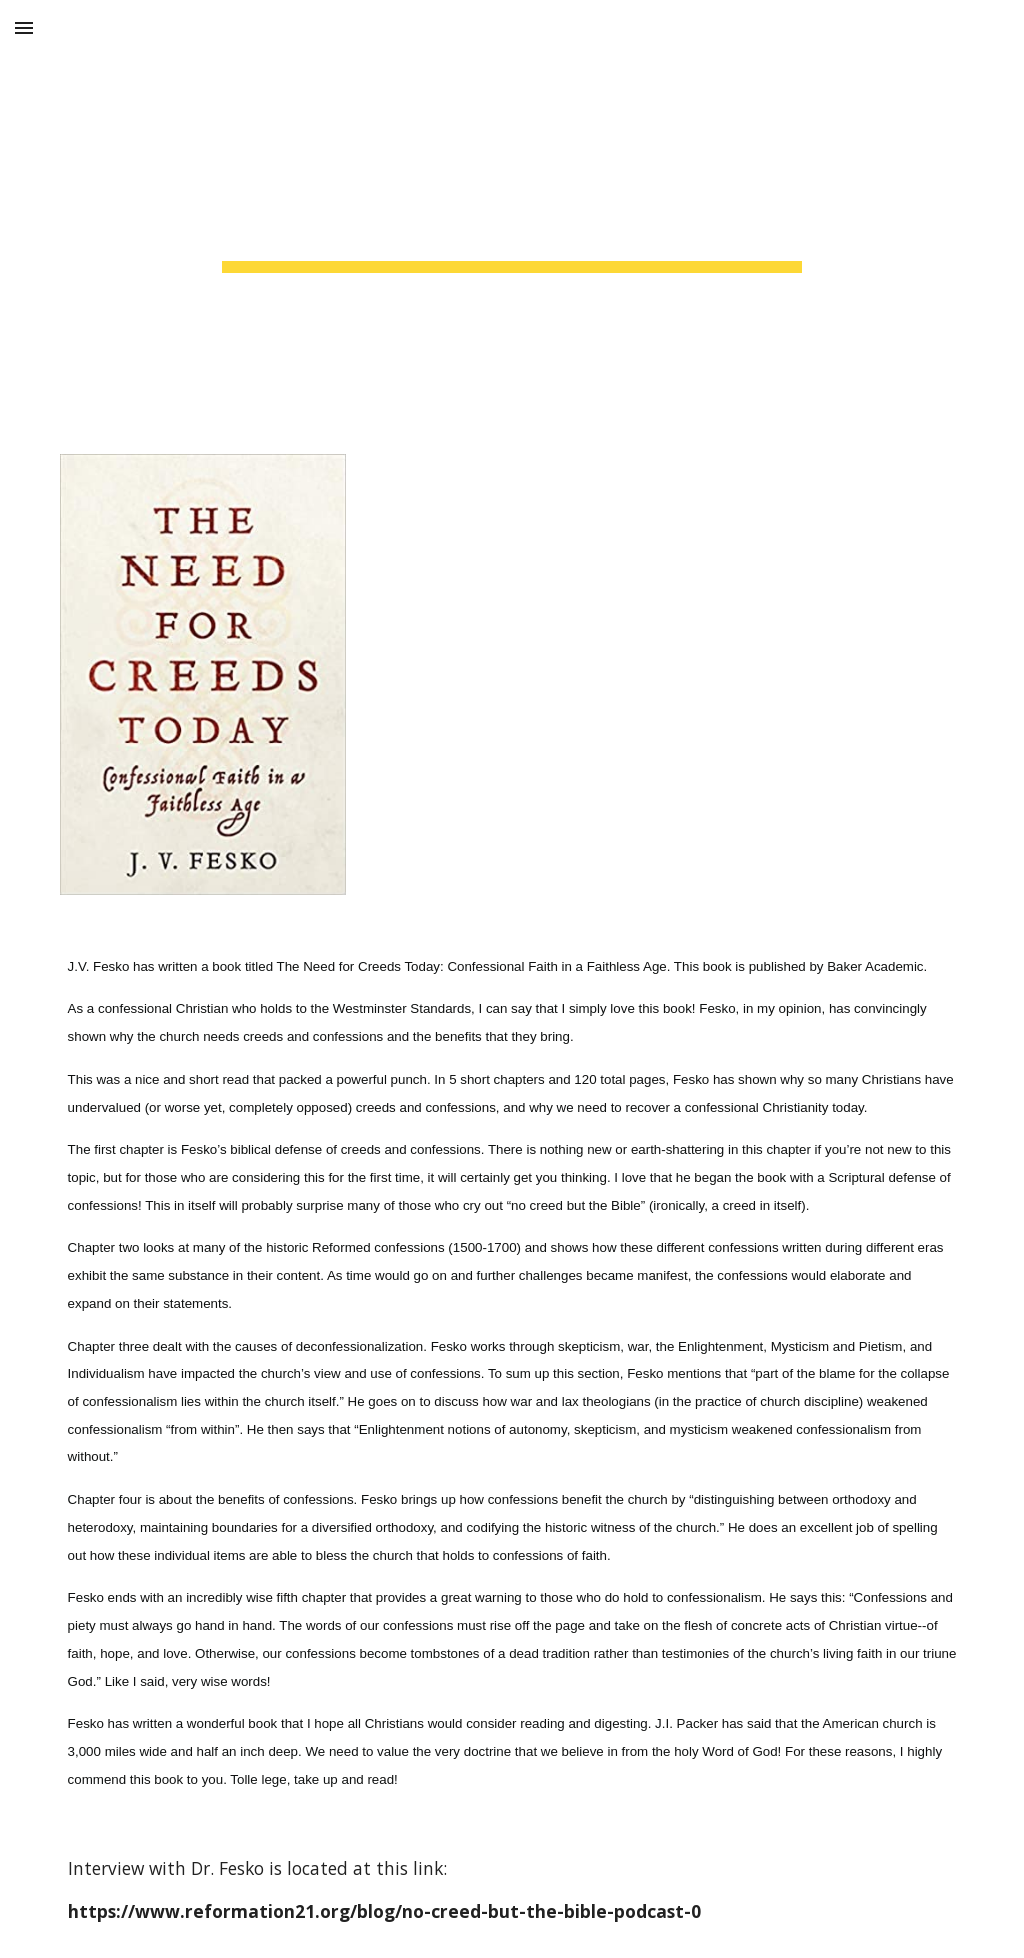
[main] (511, 215)
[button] (24, 27)
